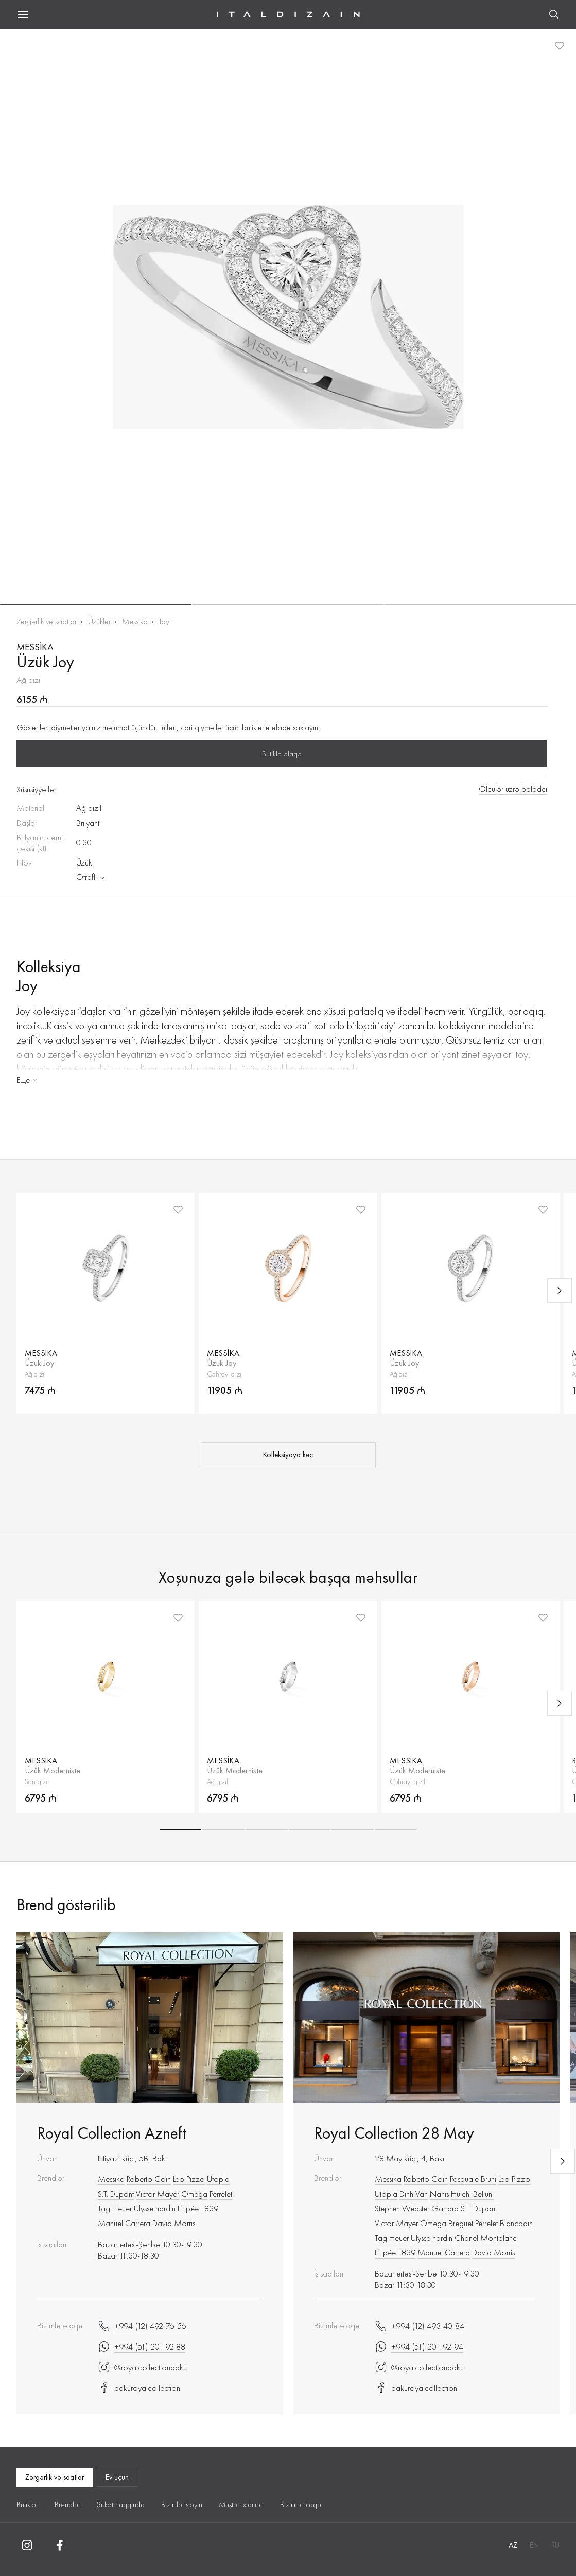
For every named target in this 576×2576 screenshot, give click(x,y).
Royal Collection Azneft (111, 2133)
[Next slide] (559, 1290)
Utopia (218, 2178)
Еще (27, 1079)
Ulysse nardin (155, 2208)
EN (534, 2545)
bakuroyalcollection (139, 2387)
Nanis (439, 2193)
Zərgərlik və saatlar (46, 621)
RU (555, 2545)
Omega (194, 2193)
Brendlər (67, 2504)
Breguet (460, 2223)
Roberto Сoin (149, 2178)
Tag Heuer (115, 2208)
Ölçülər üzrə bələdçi (513, 789)
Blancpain (516, 2223)
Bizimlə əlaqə (300, 2504)
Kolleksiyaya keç (288, 1455)
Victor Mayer (157, 2193)
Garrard (445, 2208)
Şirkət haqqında (121, 2504)
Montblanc (498, 2238)
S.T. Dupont (116, 2193)
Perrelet (221, 2193)
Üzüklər (99, 621)
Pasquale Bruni (473, 2178)
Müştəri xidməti (241, 2504)
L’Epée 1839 (198, 2208)
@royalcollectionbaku (142, 2367)
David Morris (173, 2223)
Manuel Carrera (124, 2223)
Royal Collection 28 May (394, 2133)
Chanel (466, 2238)
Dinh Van (413, 2193)
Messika (135, 621)
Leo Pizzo (189, 2178)
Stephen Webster (402, 2208)
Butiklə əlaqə (282, 754)
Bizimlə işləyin (181, 2504)
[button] (95, 604)
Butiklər (27, 2504)
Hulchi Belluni (472, 2193)
